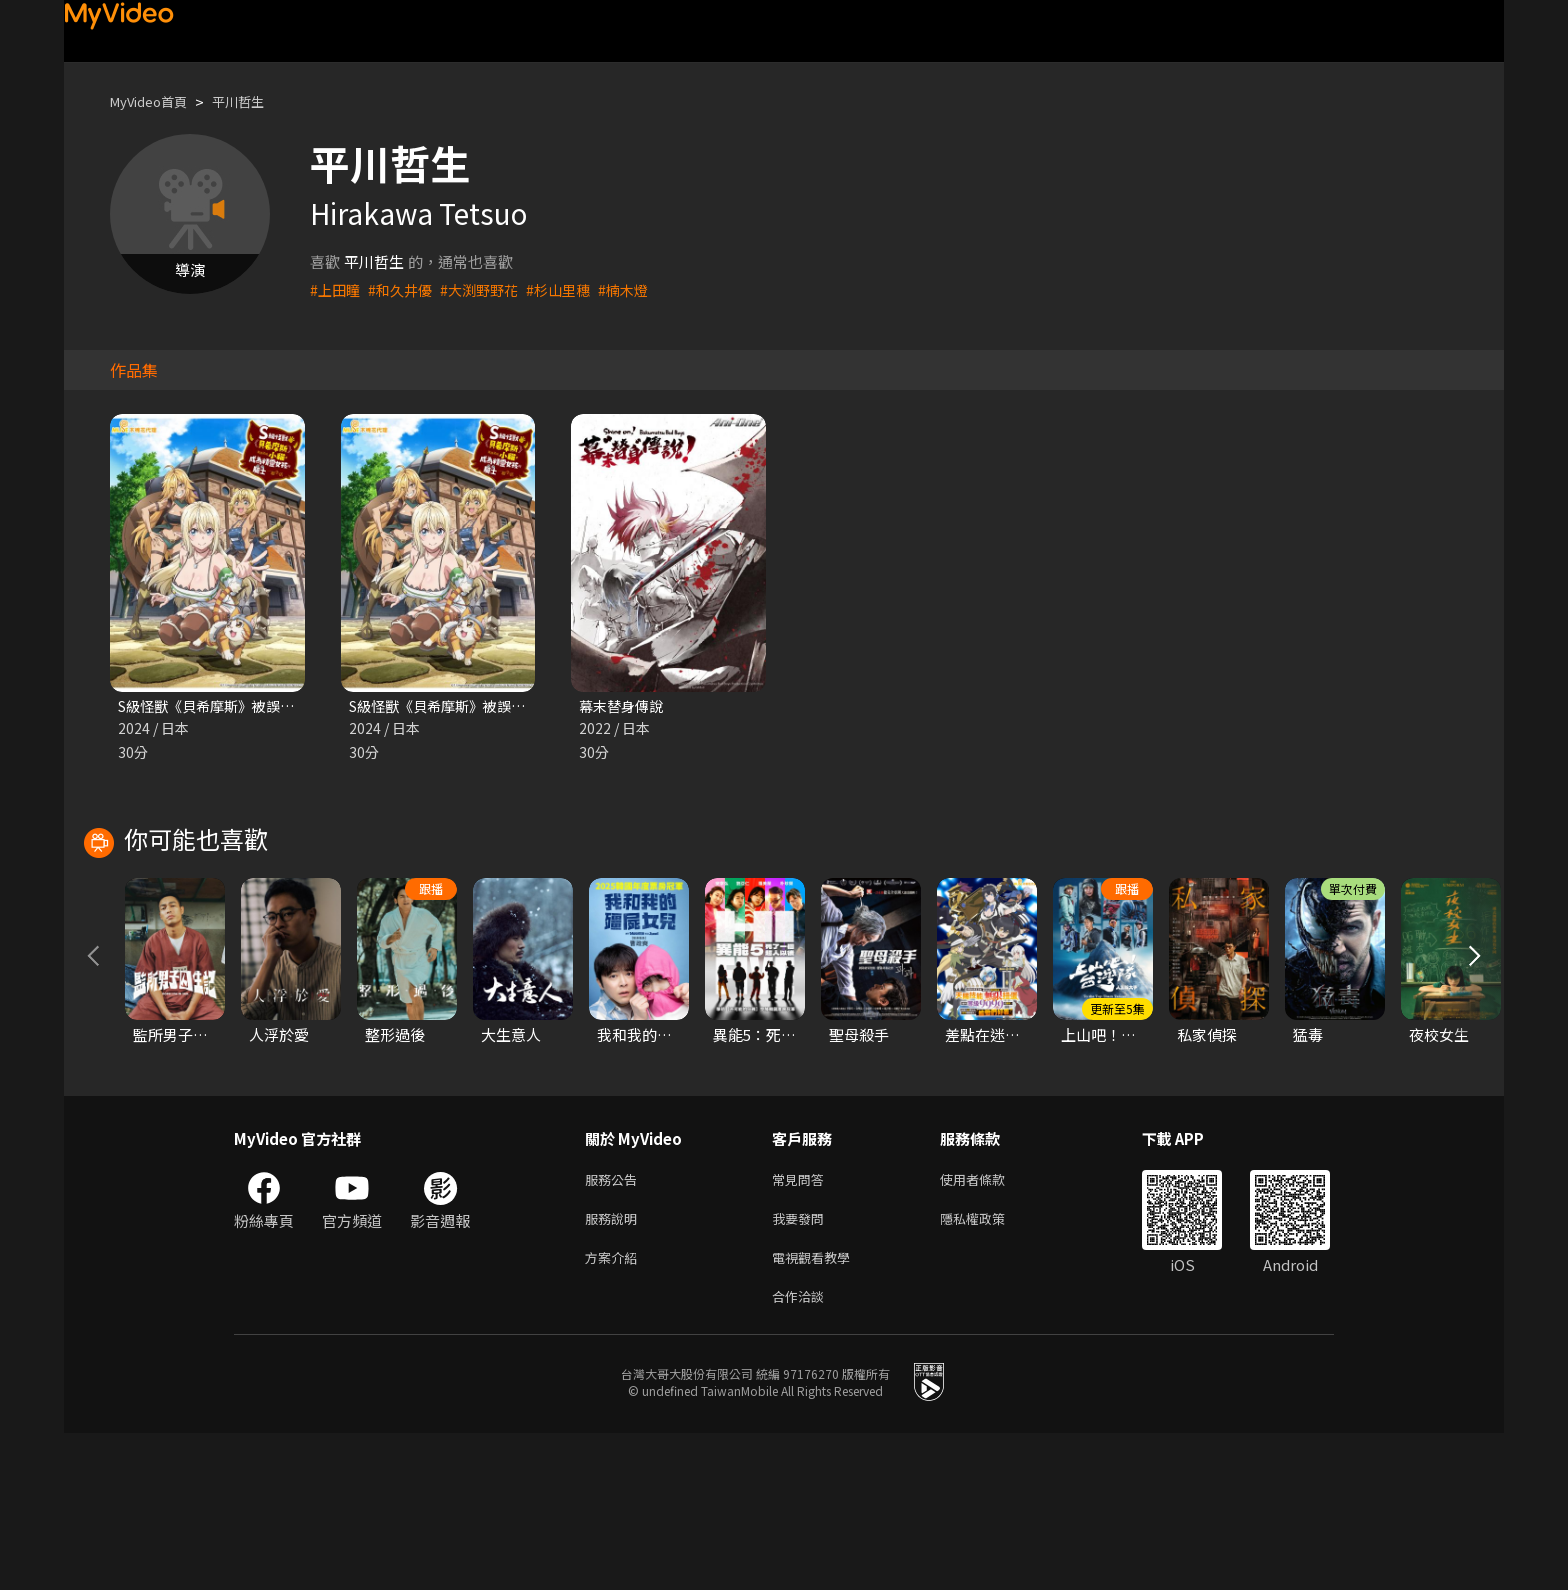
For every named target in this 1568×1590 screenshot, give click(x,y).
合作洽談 (802, 1451)
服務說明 (615, 1367)
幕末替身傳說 (624, 706)
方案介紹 (615, 1409)
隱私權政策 (989, 1367)
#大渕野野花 (488, 289)
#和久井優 (405, 289)
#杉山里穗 (572, 289)
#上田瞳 (336, 289)
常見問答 (802, 1325)
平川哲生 (256, 101)
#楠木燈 (640, 289)
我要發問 (802, 1367)
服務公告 (615, 1325)
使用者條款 (989, 1325)
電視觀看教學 (817, 1409)
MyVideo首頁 (155, 101)
